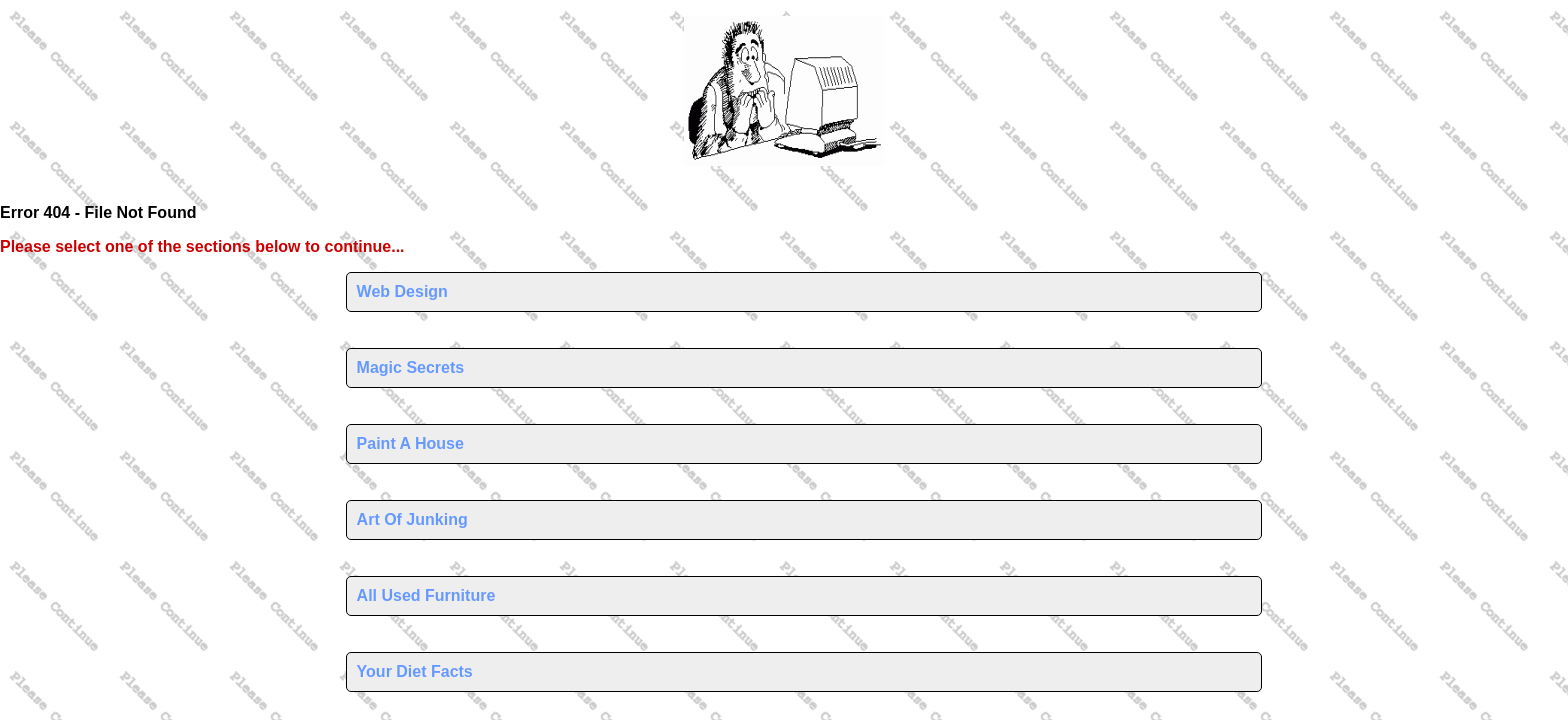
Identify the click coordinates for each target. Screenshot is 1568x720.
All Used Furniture (426, 595)
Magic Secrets (411, 367)
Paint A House (410, 443)
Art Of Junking (412, 519)
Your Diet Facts (415, 671)
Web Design (402, 291)
